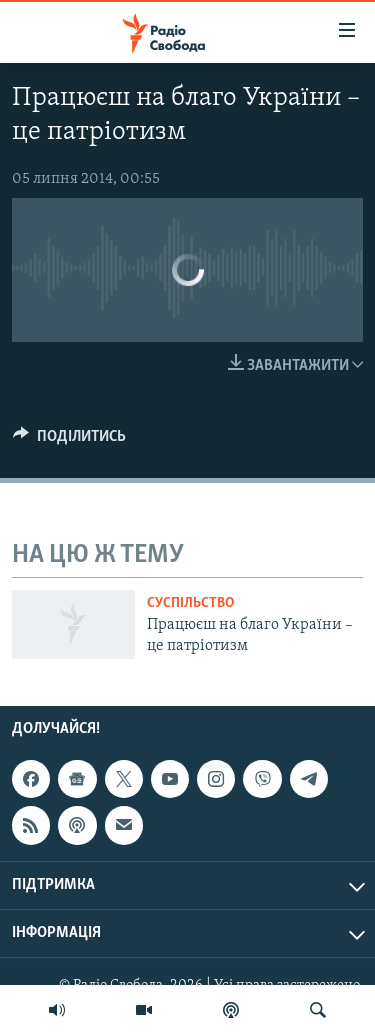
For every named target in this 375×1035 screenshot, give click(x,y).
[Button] (69, 441)
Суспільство (190, 603)
